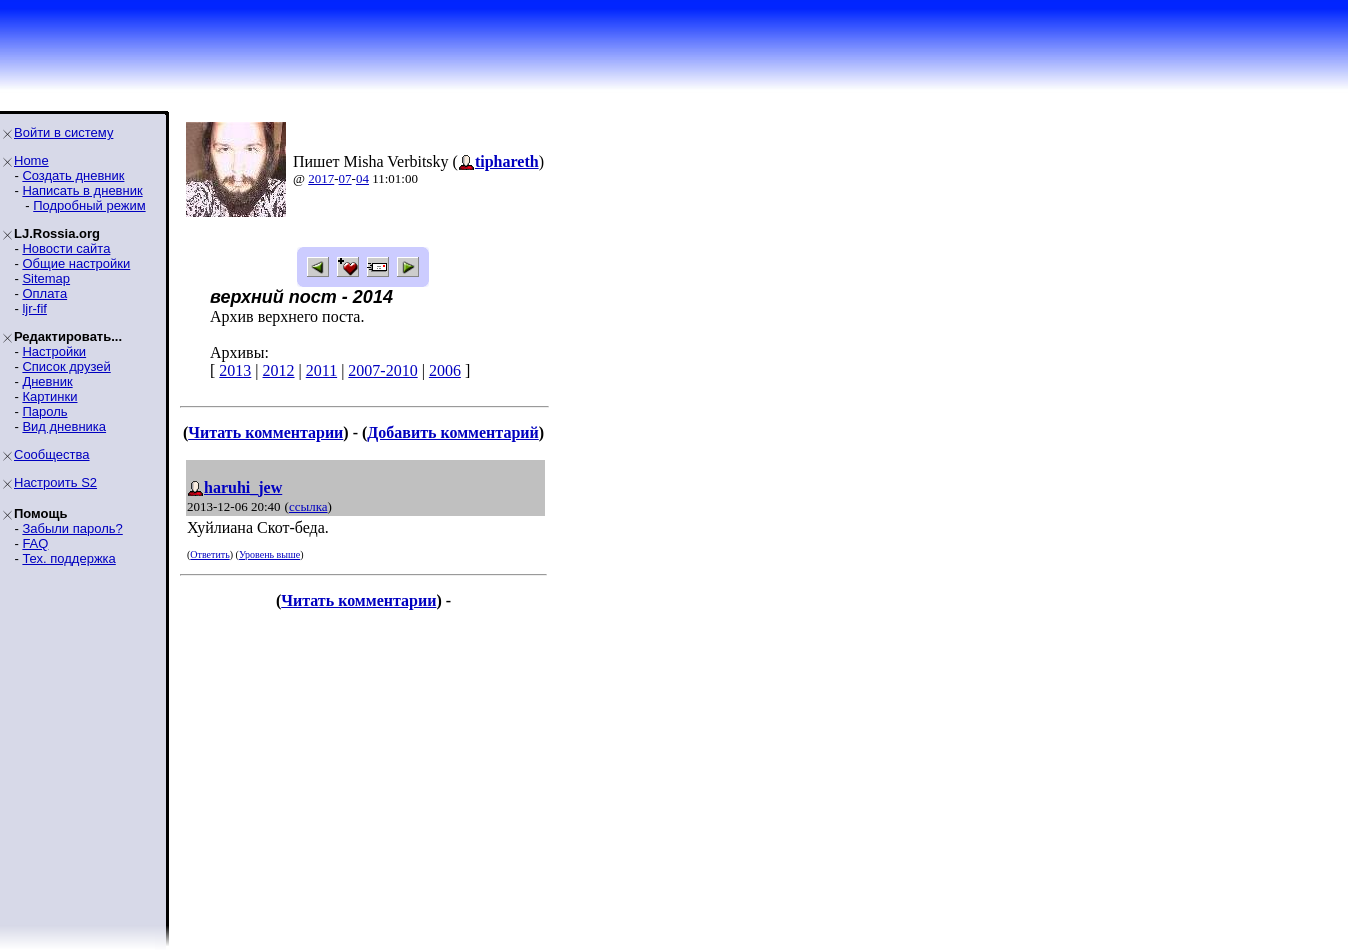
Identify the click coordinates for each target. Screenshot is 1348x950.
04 (362, 178)
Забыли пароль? (72, 528)
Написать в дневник (82, 190)
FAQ (35, 543)
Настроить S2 (55, 482)
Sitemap (46, 278)
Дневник (47, 381)
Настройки (54, 351)
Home (31, 160)
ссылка (308, 506)
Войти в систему (63, 132)
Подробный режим (89, 205)
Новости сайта (66, 248)
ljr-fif (34, 308)
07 (345, 178)
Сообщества (52, 454)
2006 (445, 370)
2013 (235, 370)
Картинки (49, 396)
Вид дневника (64, 426)
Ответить (209, 554)
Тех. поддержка (68, 558)
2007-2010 (382, 370)
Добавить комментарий (452, 432)
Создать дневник (73, 175)
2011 (321, 370)
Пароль (44, 411)
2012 (279, 370)
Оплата (44, 293)
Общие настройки (76, 263)
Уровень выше (269, 554)
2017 (321, 178)
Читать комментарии (265, 432)
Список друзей (66, 366)
